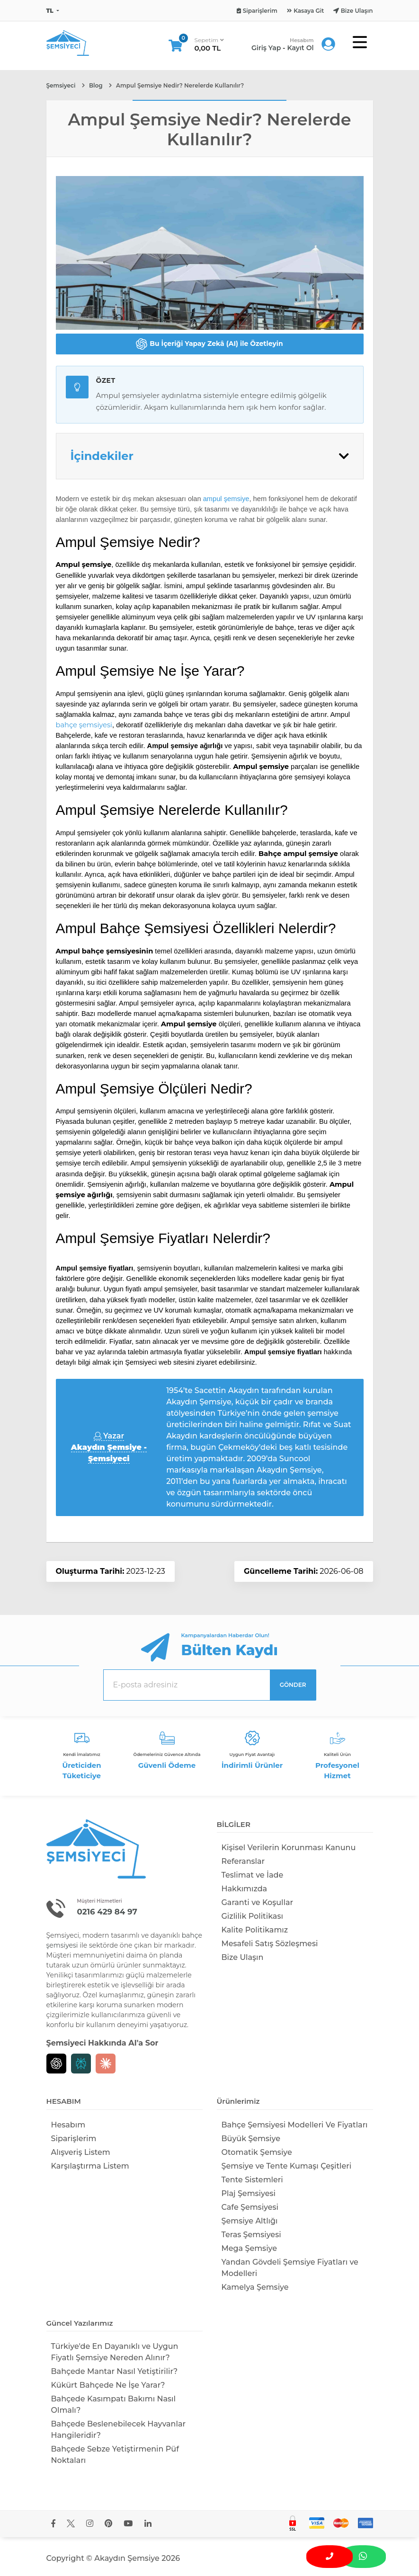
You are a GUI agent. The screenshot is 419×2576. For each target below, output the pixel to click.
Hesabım (68, 2124)
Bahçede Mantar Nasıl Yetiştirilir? (114, 2371)
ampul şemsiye (226, 499)
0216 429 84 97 (108, 1911)
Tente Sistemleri (252, 2179)
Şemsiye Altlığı (250, 2220)
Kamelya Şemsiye (255, 2287)
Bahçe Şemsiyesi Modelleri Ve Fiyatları (295, 2124)
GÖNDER (293, 1684)
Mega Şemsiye (249, 2248)
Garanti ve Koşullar (258, 1902)
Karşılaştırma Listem (90, 2165)
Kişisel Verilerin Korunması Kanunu (289, 1847)
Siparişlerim (74, 2138)
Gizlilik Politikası (252, 1916)
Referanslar (243, 1861)
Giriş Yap (266, 48)
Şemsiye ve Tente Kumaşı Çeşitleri (287, 2165)
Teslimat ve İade (253, 1874)
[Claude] (106, 2063)
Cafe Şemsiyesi (250, 2207)
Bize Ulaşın (243, 1957)
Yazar (109, 1447)
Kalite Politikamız (255, 1929)
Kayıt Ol (300, 48)
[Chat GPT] (56, 2063)
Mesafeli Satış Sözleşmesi (270, 1943)
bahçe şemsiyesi (84, 725)
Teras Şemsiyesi (251, 2234)
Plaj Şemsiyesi (249, 2193)
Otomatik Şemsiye (257, 2152)
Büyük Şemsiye (251, 2138)
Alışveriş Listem (80, 2152)
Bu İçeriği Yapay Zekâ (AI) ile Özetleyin (209, 344)
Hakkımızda (244, 1888)
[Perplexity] (81, 2063)
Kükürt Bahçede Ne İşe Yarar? (108, 2385)
